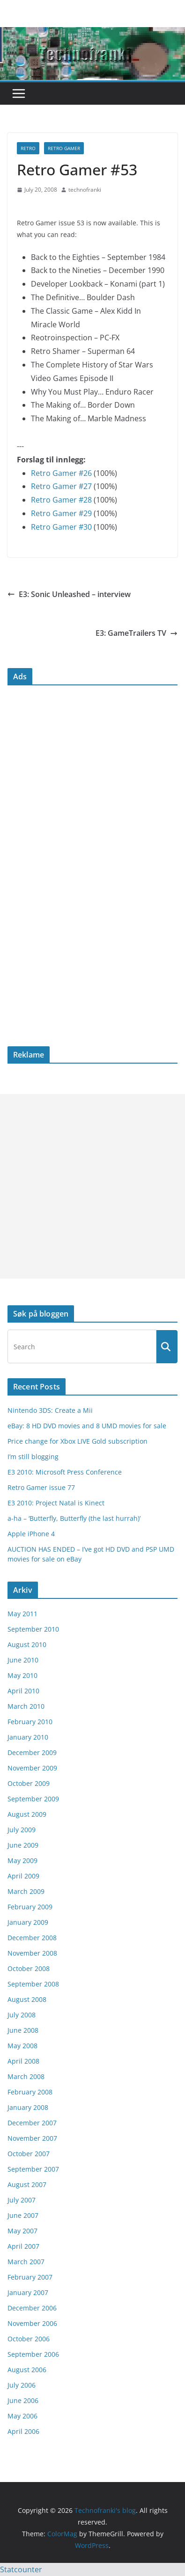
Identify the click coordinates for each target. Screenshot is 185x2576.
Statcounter (21, 2569)
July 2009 (21, 1829)
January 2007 (27, 2292)
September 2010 (33, 1629)
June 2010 (22, 1659)
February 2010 (29, 1721)
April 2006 (23, 2431)
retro (28, 148)
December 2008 (32, 1937)
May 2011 (22, 1613)
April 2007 (23, 2246)
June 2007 (22, 2215)
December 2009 (32, 1752)
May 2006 (22, 2415)
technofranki (84, 190)
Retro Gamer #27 (61, 486)
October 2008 (28, 1968)
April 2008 (23, 2061)
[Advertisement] (92, 1186)
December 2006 (32, 2307)
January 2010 (27, 1737)
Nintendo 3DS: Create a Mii (50, 1410)
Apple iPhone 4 (31, 1533)
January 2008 (27, 2107)
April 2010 (23, 1690)
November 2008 (32, 1953)
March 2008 (25, 2076)
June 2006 (22, 2400)
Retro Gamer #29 (61, 513)
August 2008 (26, 1999)
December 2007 (32, 2122)
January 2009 (27, 1922)
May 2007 (22, 2230)
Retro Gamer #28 (61, 500)
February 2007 (29, 2277)
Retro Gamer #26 (61, 473)
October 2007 (28, 2153)
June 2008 (22, 2030)
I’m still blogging (33, 1456)
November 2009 (32, 1767)
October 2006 (28, 2338)
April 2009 (23, 1875)
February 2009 (29, 1906)
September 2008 (33, 1983)
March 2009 (25, 1891)
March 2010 (25, 1706)
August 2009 (26, 1814)
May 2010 (22, 1675)
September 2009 (33, 1798)
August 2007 (26, 2184)
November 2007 (32, 2138)
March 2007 (25, 2261)
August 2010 (26, 1644)
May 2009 (22, 1860)
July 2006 (21, 2385)
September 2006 (33, 2354)
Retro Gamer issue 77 (41, 1487)
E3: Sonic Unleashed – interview (69, 594)
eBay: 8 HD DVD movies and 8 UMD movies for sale (86, 1425)
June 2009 (22, 1845)
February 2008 (29, 2091)
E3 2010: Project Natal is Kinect (55, 1502)
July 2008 (21, 2014)
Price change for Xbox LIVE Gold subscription (77, 1441)
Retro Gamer (64, 148)
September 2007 (33, 2169)
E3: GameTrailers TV (137, 633)
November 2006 (32, 2323)
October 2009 (28, 1783)
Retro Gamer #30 (61, 527)
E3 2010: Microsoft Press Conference (64, 1472)
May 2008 (22, 2045)
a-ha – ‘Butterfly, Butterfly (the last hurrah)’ (74, 1518)
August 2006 (26, 2369)
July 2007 (21, 2199)
